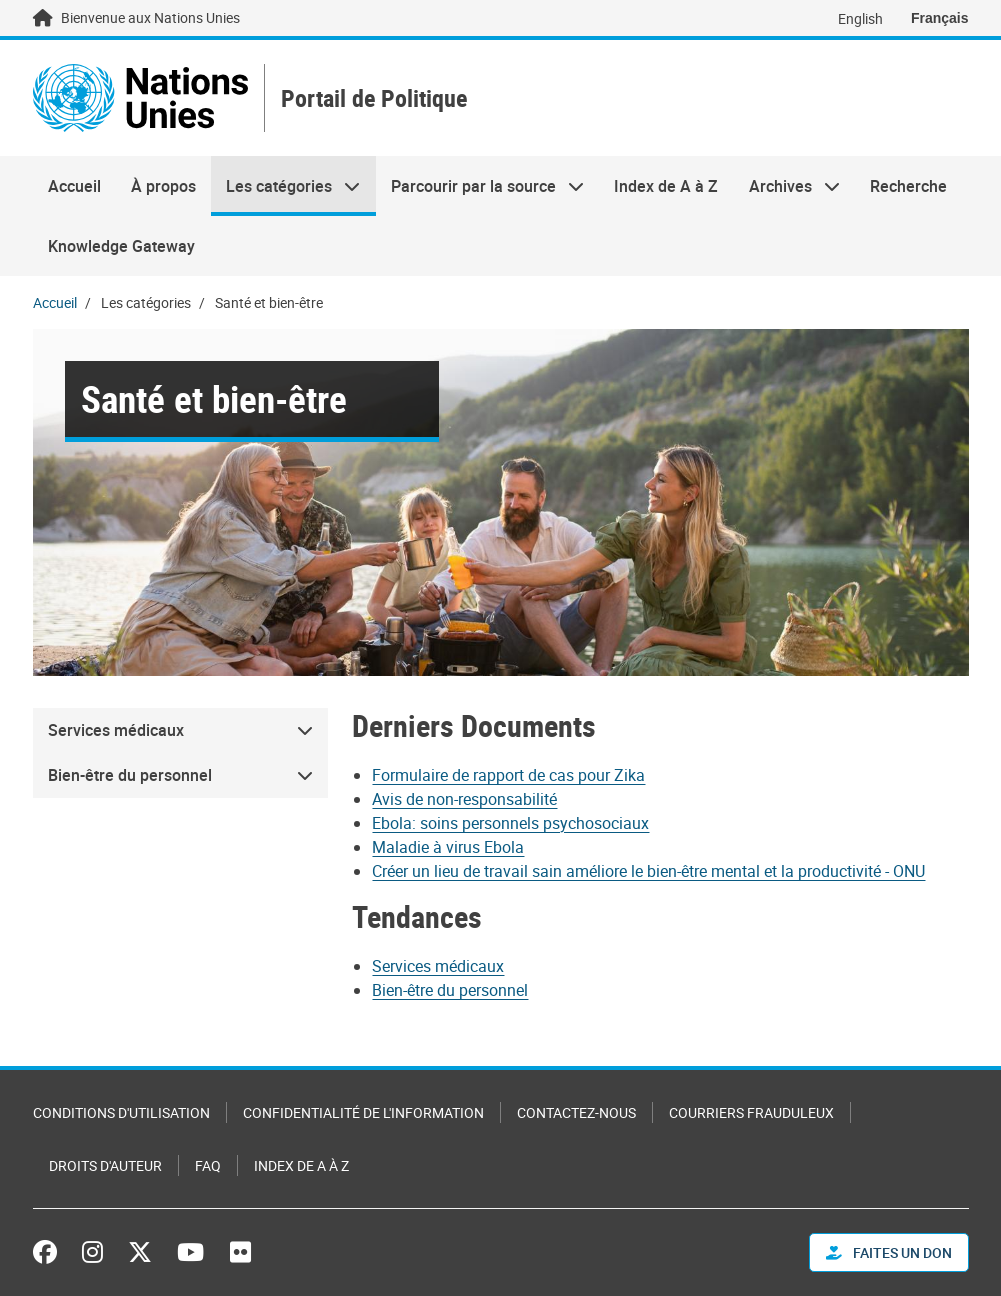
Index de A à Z (666, 186)
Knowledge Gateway (121, 246)
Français (940, 18)
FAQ (208, 1165)
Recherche (908, 186)
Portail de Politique (374, 98)
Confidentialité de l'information (363, 1112)
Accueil (74, 186)
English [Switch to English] (860, 18)
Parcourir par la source (480, 186)
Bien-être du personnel (450, 990)
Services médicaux (438, 966)
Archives (786, 186)
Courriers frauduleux (751, 1112)
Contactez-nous (576, 1112)
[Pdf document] (522, 775)
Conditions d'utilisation (121, 1112)
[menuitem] (181, 730)
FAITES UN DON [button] (889, 1252)
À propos (163, 186)
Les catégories (285, 186)
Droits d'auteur (105, 1165)
